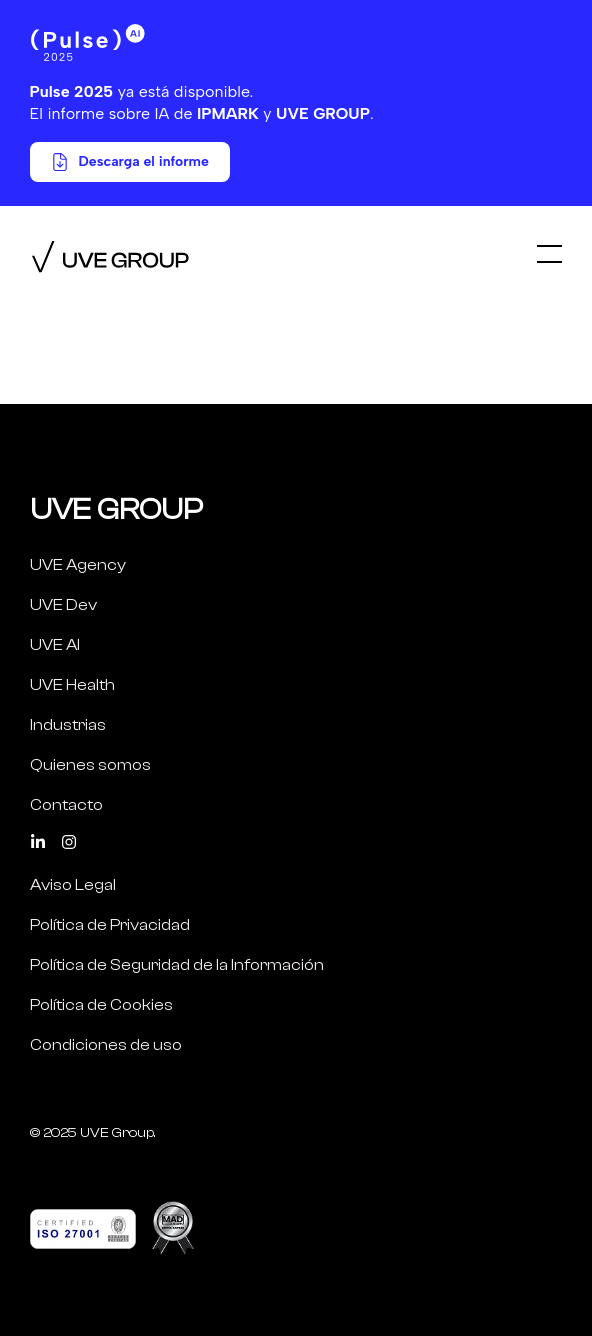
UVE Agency (78, 565)
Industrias (68, 725)
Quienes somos (90, 765)
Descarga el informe (130, 162)
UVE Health (72, 685)
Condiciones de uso (106, 1045)
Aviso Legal (73, 885)
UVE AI (55, 645)
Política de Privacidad (110, 925)
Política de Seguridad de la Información (177, 965)
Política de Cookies (101, 1005)
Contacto (66, 805)
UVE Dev (63, 605)
